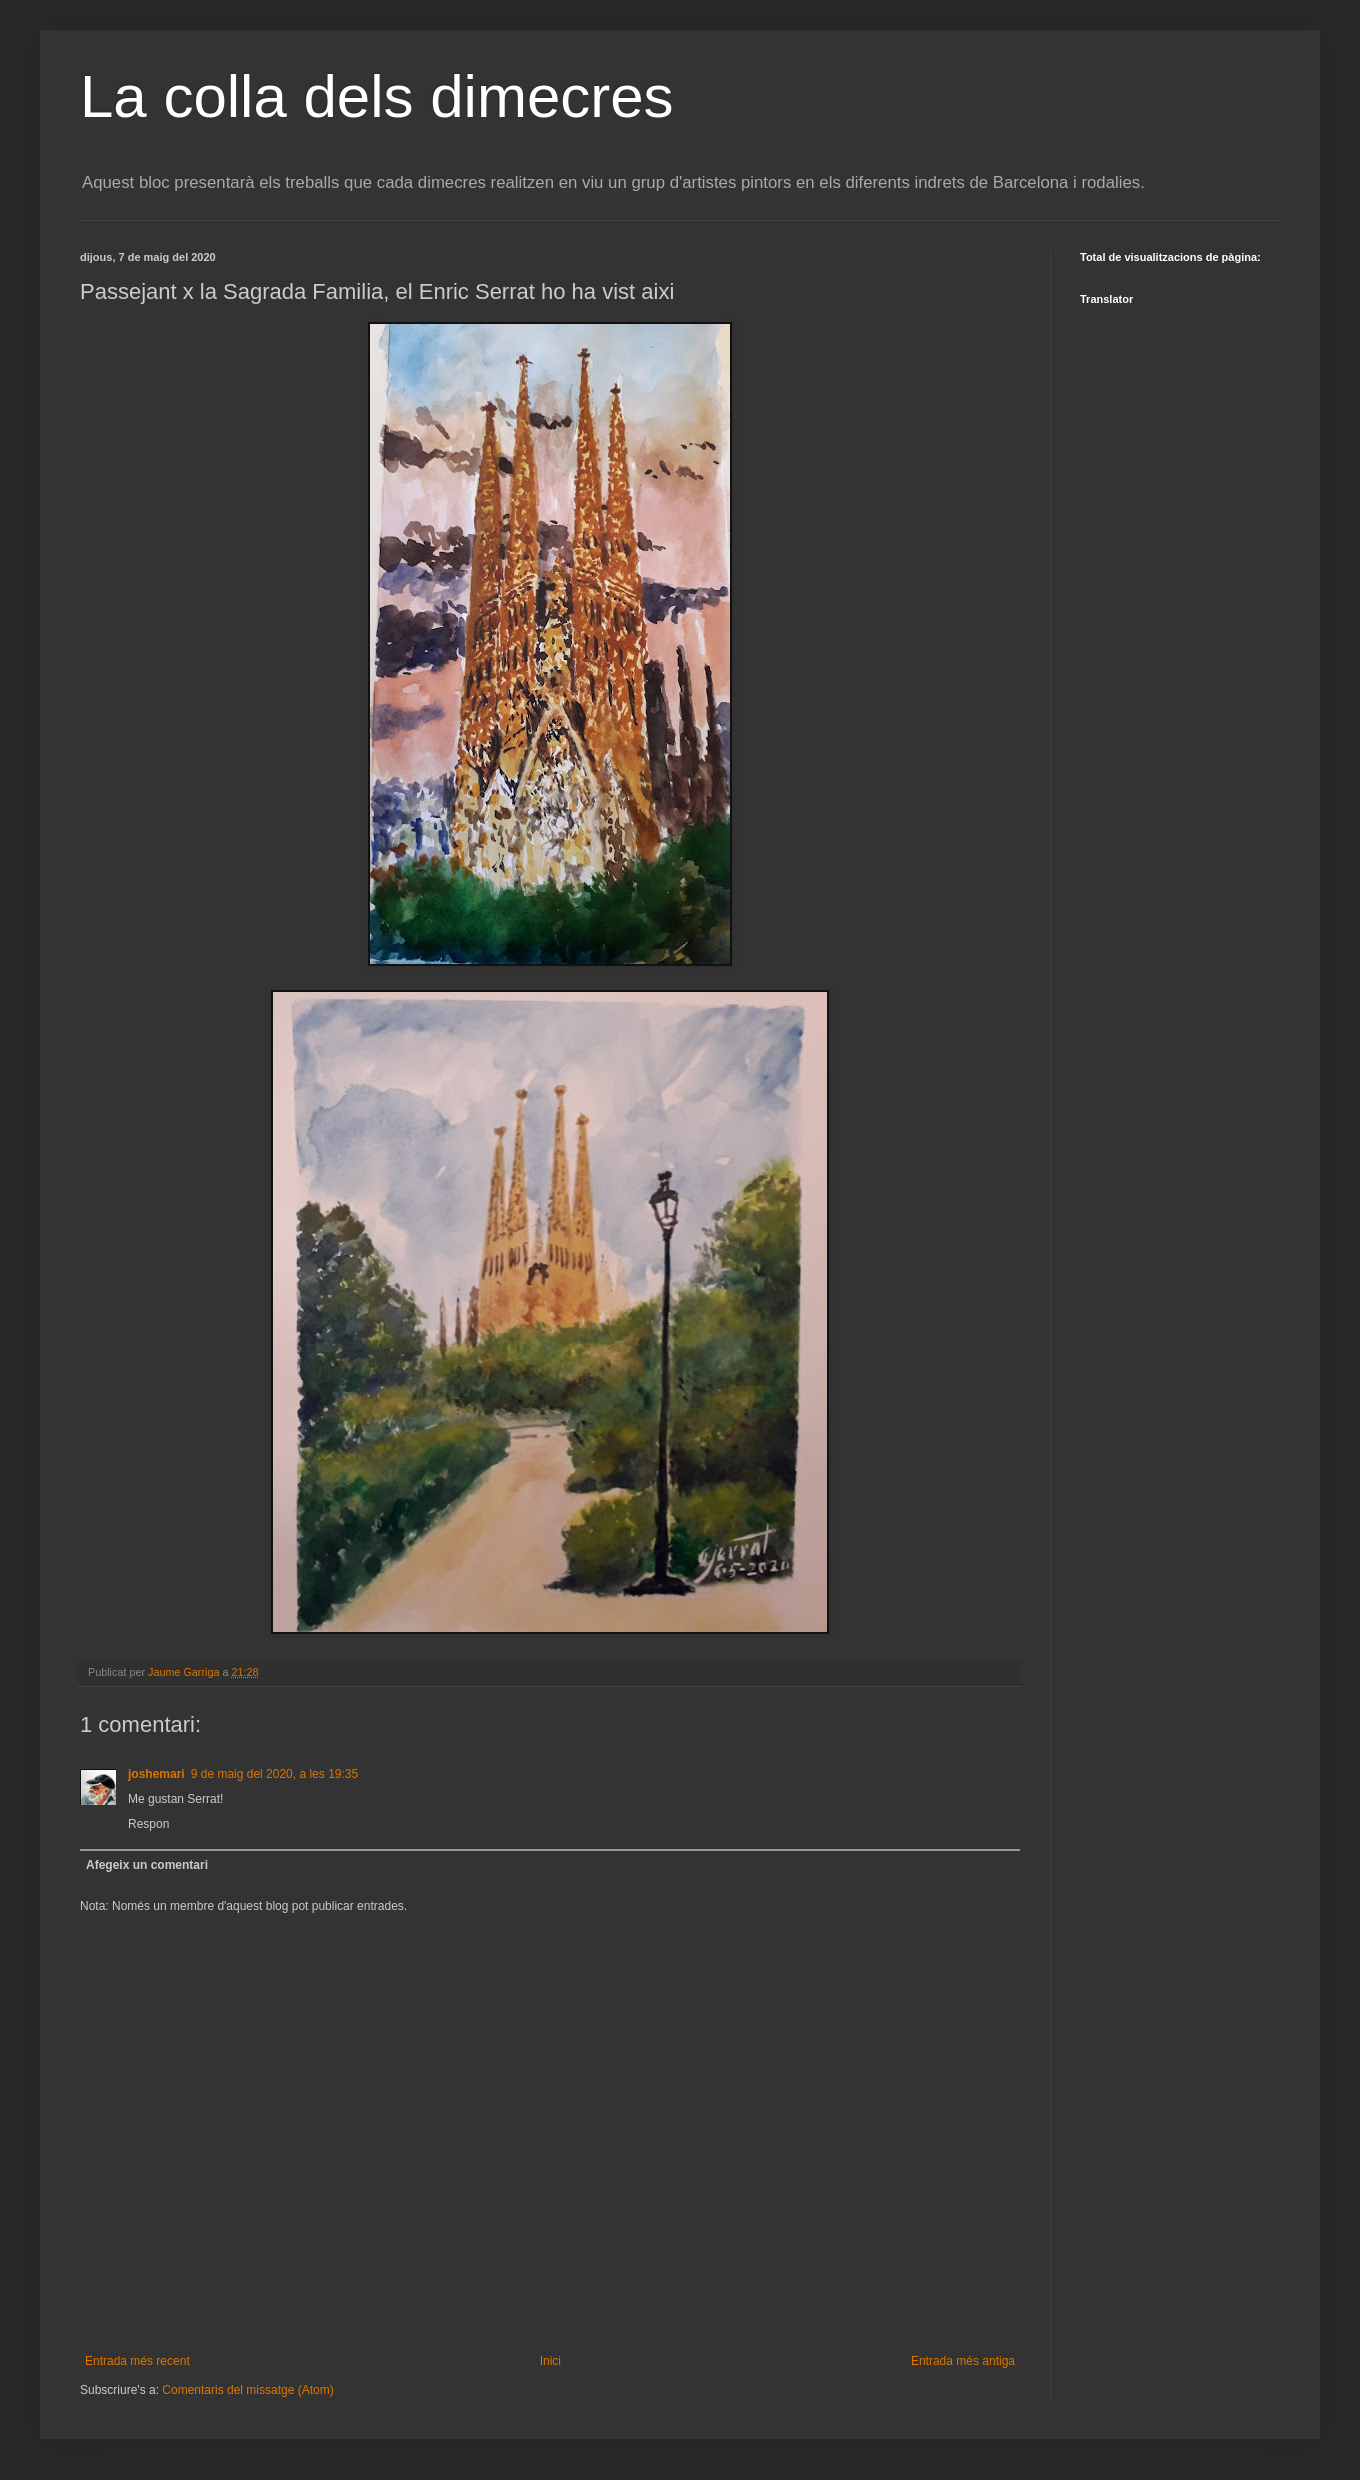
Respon (148, 1824)
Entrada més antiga (963, 2361)
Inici (550, 2361)
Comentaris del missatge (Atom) (247, 2390)
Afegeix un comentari (147, 1865)
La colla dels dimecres (377, 96)
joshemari (156, 1774)
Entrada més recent (137, 2361)
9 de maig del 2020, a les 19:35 (274, 1774)
